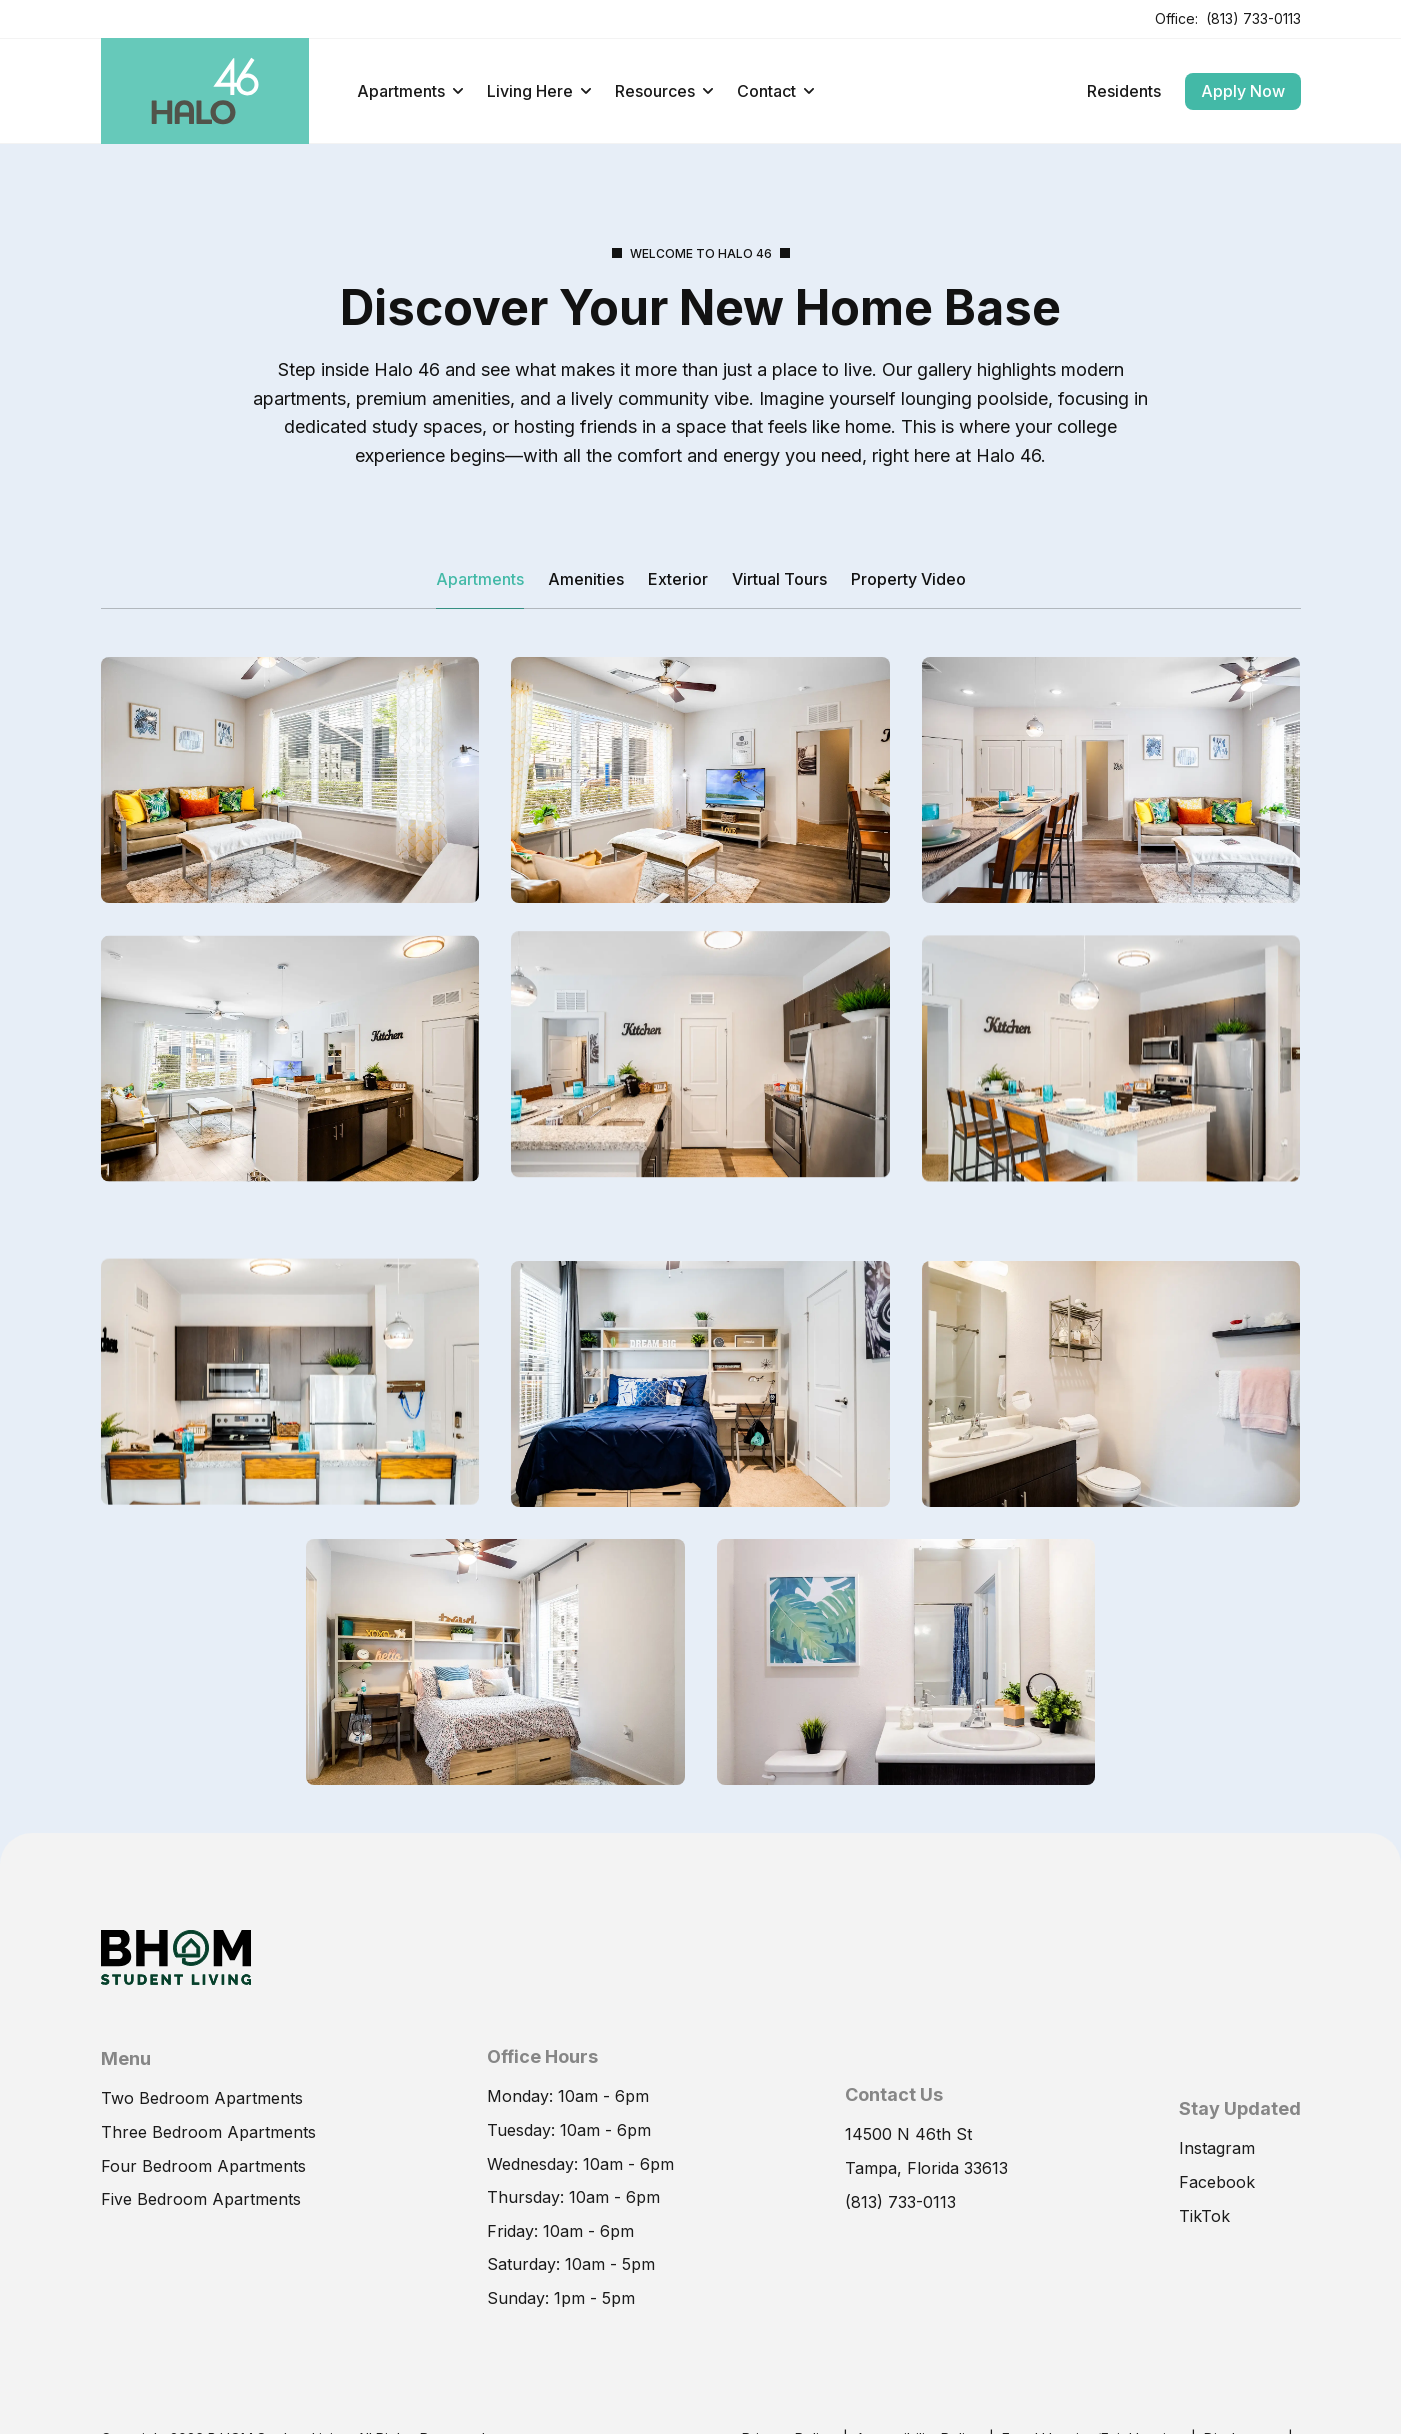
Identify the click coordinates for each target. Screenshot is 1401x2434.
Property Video (908, 579)
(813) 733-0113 (1253, 18)
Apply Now (1243, 91)
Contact (775, 91)
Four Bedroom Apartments (203, 2212)
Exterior (678, 579)
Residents (1124, 91)
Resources (664, 91)
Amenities (586, 579)
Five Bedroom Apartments (201, 2246)
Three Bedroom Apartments (208, 2179)
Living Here (539, 91)
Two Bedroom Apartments (202, 2145)
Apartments (410, 91)
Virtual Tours (779, 579)
